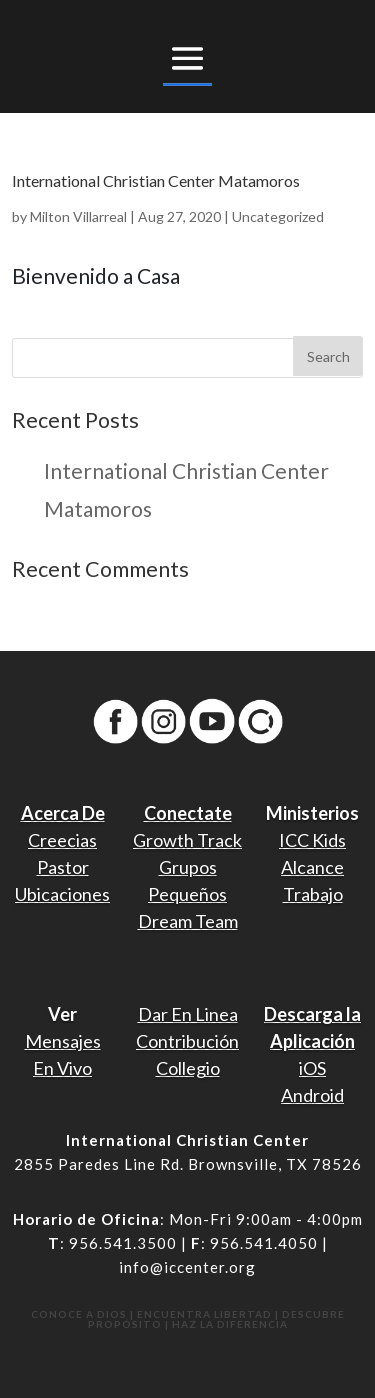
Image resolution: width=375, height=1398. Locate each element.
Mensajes (63, 1041)
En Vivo (62, 1068)
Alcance (312, 867)
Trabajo (313, 894)
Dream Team (188, 921)
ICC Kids (312, 840)
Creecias (62, 840)
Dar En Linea (188, 1014)
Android (312, 1095)
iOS (312, 1068)
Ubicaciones (62, 894)
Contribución (187, 1041)
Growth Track (187, 840)
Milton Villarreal (78, 216)
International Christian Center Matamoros (156, 180)
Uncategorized (278, 216)
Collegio (188, 1068)
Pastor (63, 867)
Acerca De (63, 813)
